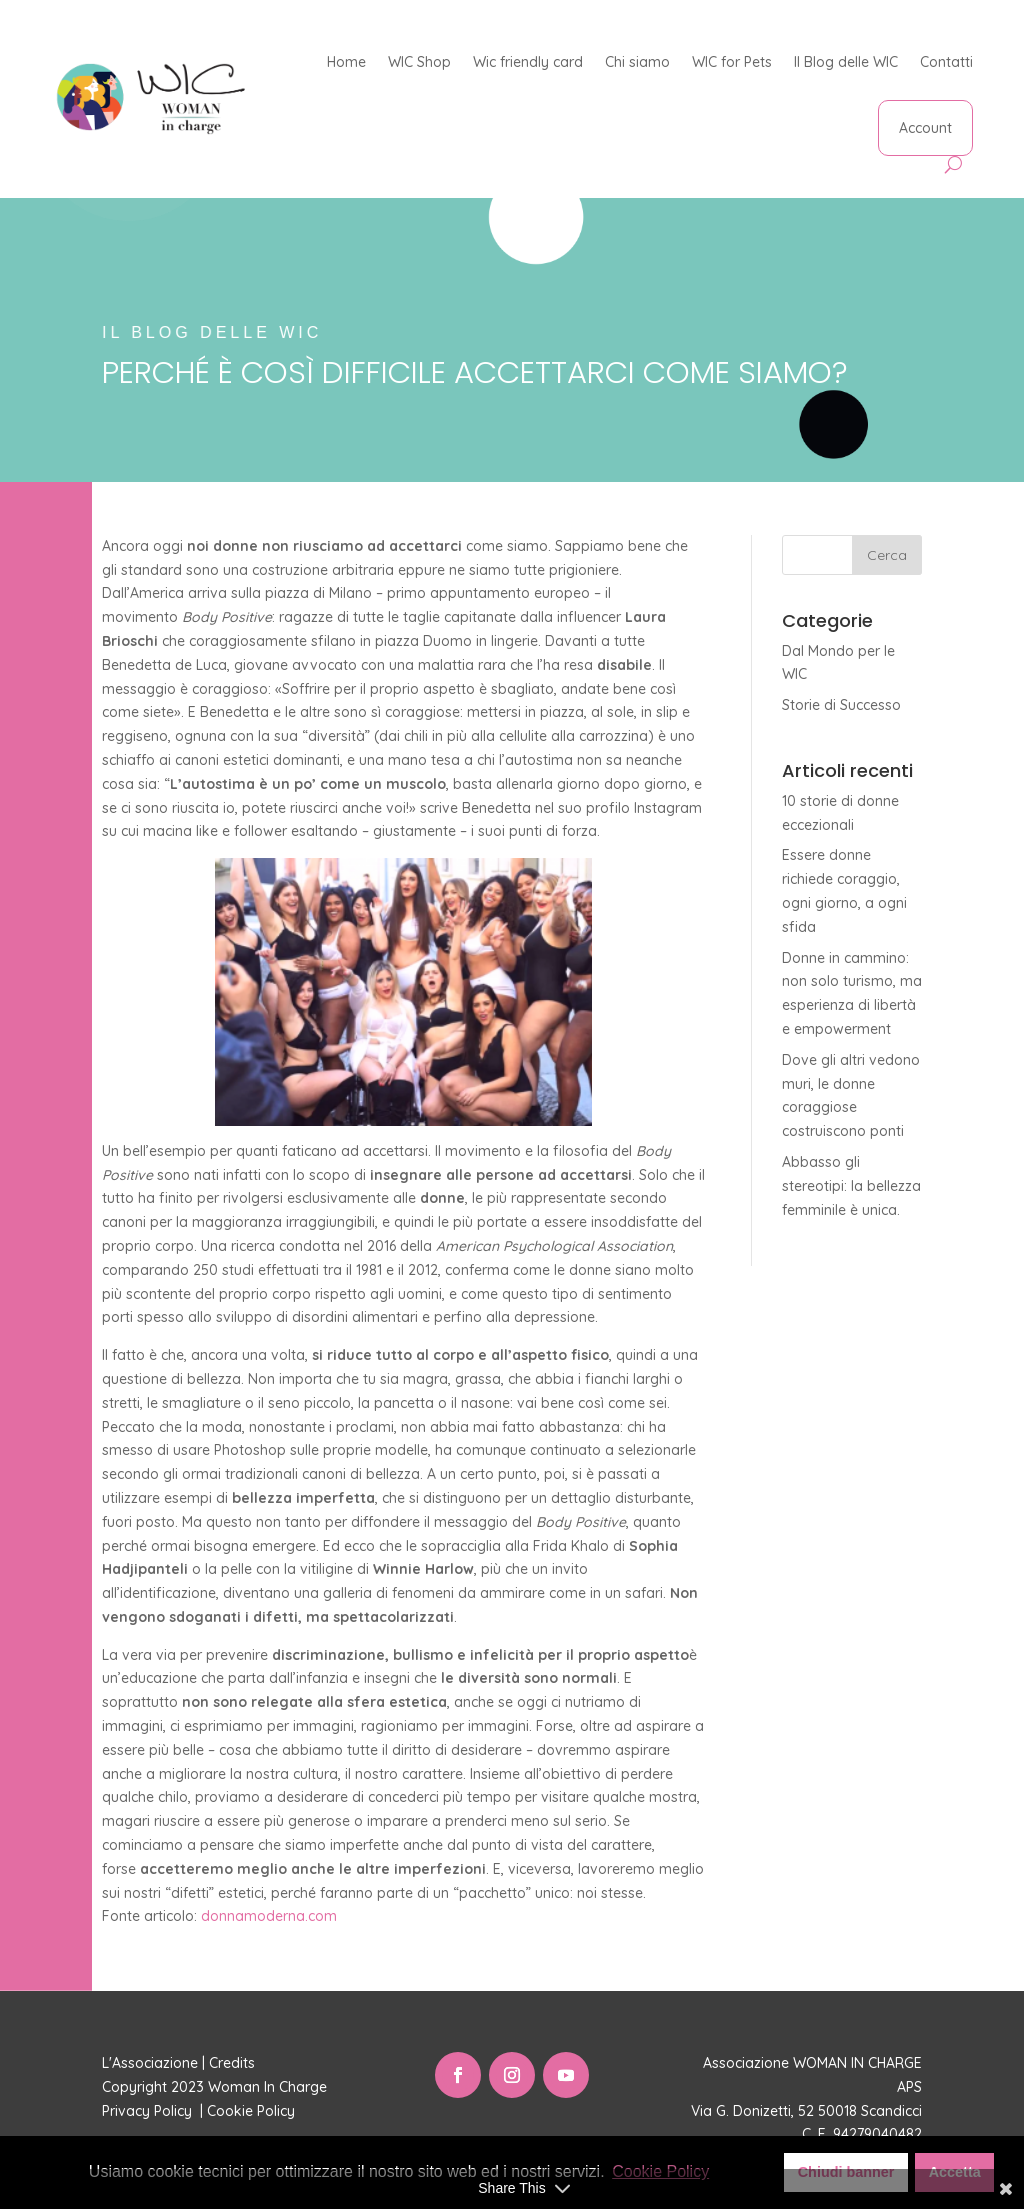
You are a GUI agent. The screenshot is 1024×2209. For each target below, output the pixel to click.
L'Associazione (150, 2063)
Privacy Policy (149, 2111)
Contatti (946, 62)
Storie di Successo (841, 705)
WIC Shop (419, 62)
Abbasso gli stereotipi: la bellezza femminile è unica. (851, 1186)
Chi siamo (637, 62)
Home (346, 62)
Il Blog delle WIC (846, 62)
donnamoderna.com (269, 1916)
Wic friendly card (528, 62)
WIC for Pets (732, 62)
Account (925, 128)
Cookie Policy (253, 2111)
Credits (232, 2063)
